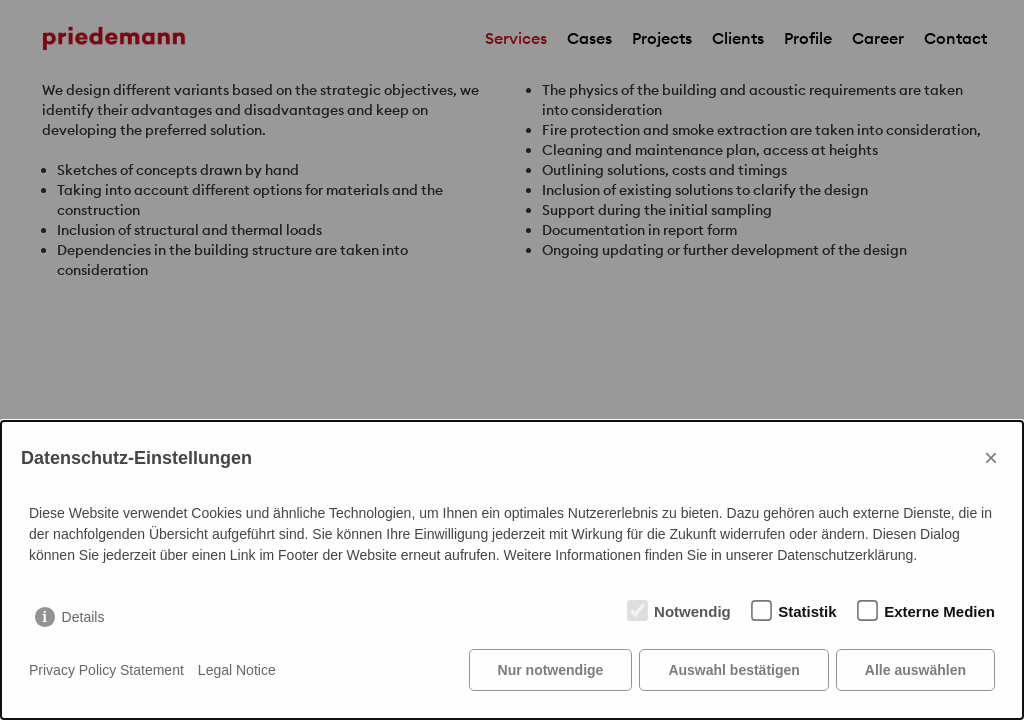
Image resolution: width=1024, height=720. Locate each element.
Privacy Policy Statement (106, 670)
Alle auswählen (915, 670)
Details (83, 617)
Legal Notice (237, 670)
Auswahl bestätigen (733, 670)
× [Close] (991, 457)
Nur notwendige (551, 670)
